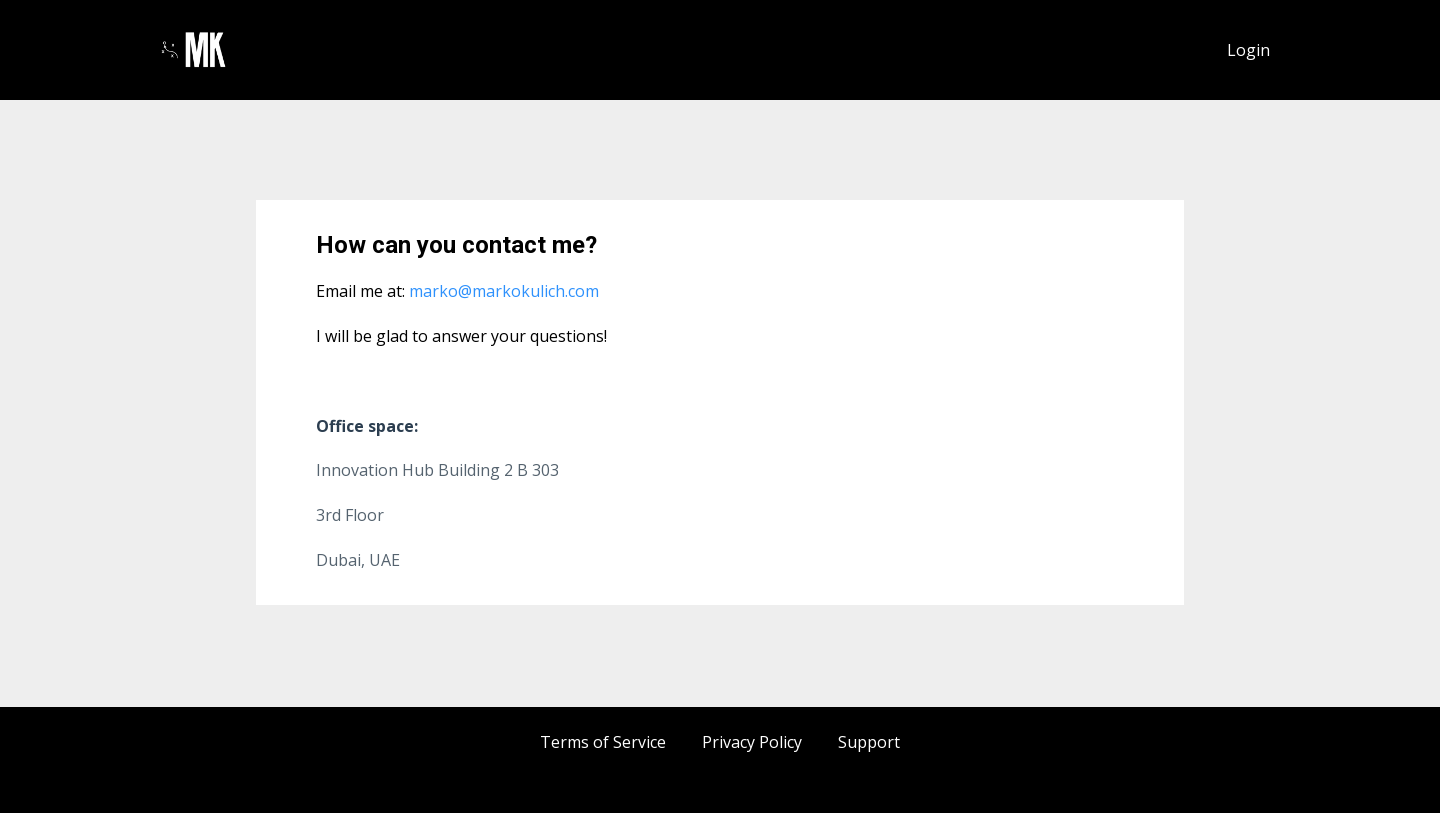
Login (1248, 50)
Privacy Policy (752, 742)
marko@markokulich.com (502, 291)
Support (869, 742)
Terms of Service (603, 742)
